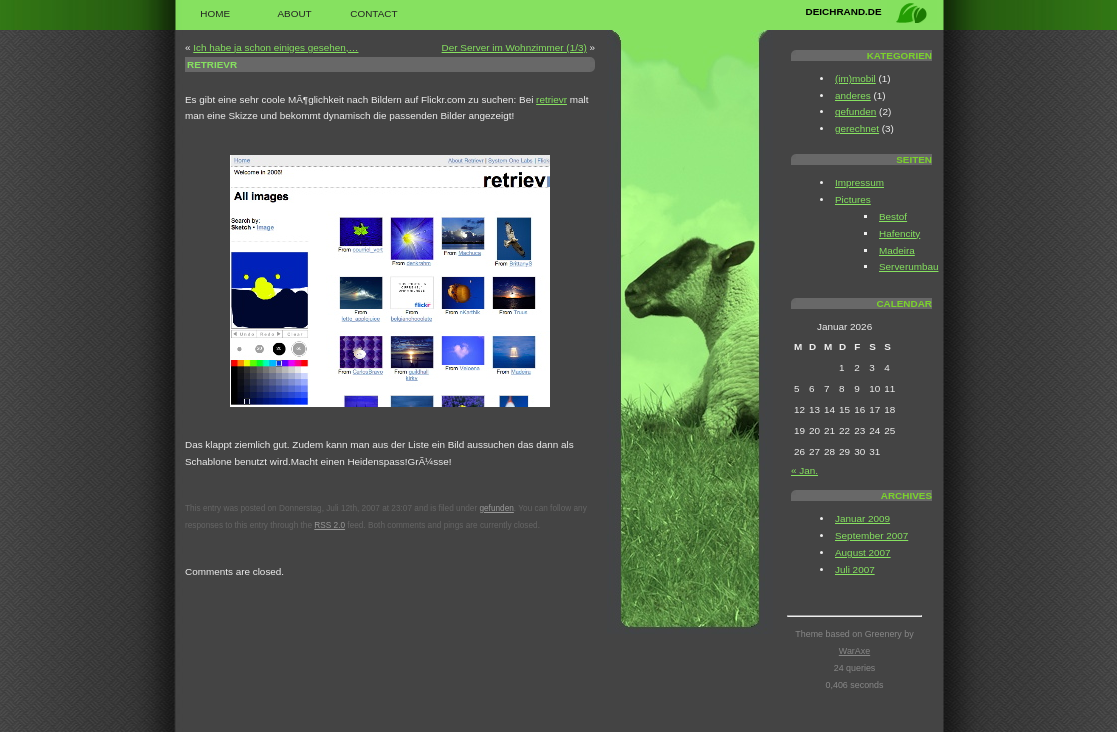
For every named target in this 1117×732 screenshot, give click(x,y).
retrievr (212, 64)
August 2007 (863, 552)
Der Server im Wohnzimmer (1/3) (514, 47)
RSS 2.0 (329, 525)
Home (215, 13)
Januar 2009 (862, 518)
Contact (373, 13)
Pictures (853, 199)
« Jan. (804, 470)
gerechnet (857, 128)
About (294, 13)
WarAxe (854, 651)
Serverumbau (908, 266)
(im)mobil (855, 78)
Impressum (859, 182)
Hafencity (899, 233)
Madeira (897, 250)
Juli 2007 (855, 569)
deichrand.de (844, 11)
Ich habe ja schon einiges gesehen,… (275, 47)
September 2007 (871, 535)
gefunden (496, 508)
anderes (853, 95)
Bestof (893, 216)
